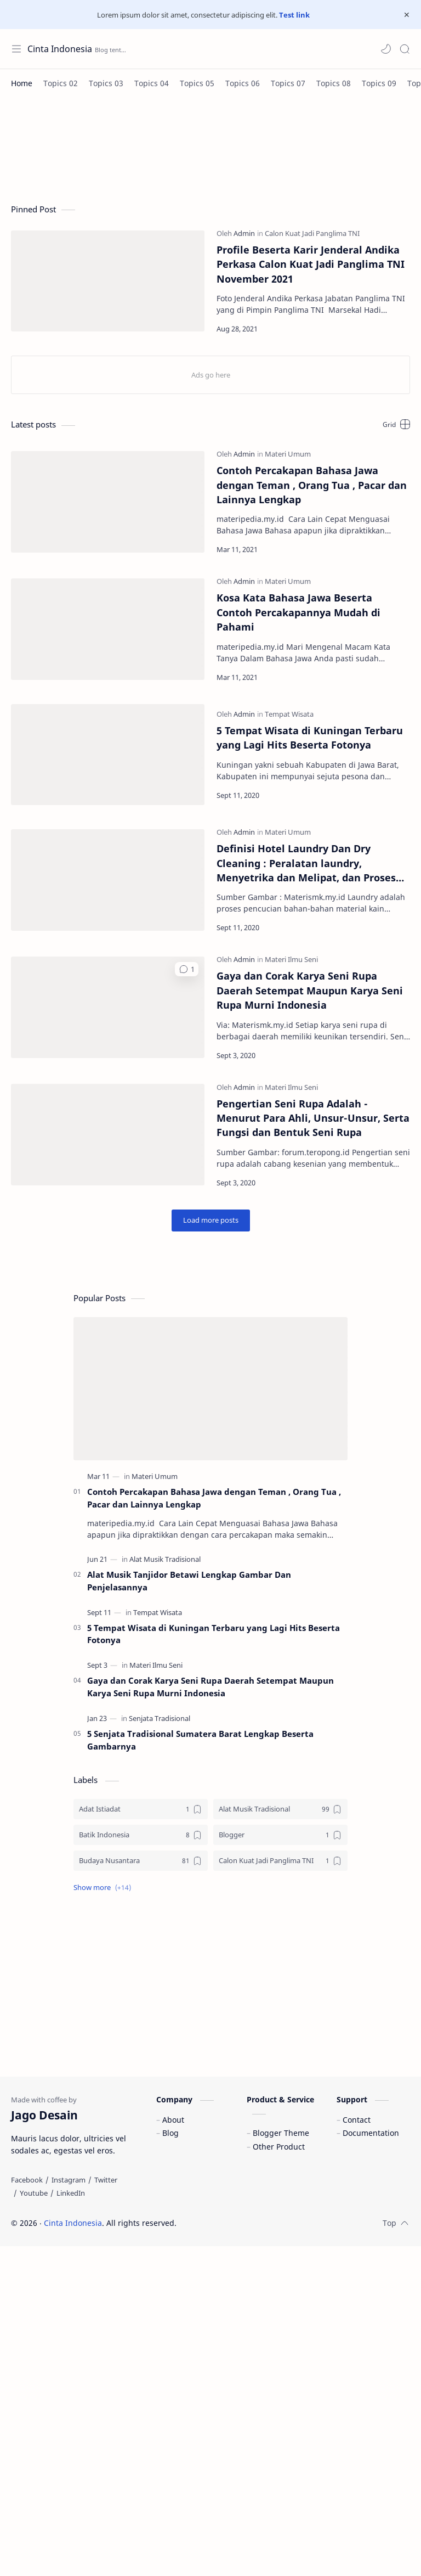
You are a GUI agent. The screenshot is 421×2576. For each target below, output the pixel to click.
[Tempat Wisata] (289, 714)
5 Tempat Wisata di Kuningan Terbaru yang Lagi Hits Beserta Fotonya (310, 737)
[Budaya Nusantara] (140, 1861)
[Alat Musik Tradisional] (165, 1559)
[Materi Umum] (288, 454)
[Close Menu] (406, 15)
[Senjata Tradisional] (159, 1718)
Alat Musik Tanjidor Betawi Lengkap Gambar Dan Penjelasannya (189, 1581)
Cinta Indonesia (73, 2223)
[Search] (404, 49)
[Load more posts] (211, 1220)
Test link (294, 15)
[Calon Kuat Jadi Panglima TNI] (312, 233)
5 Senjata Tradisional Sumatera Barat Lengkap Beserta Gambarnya (200, 1740)
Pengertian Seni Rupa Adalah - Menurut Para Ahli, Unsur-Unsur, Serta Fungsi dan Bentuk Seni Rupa (313, 1118)
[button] (386, 49)
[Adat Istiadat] (140, 1809)
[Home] (21, 83)
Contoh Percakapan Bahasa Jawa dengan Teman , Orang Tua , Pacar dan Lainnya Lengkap (312, 485)
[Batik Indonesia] (140, 1835)
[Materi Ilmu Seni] (291, 959)
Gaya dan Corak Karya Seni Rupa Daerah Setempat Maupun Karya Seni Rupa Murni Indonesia (310, 990)
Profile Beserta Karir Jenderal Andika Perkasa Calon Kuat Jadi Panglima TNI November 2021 (311, 264)
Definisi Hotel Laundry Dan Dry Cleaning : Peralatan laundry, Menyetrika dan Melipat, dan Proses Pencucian (306, 863)
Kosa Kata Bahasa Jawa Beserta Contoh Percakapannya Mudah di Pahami (298, 612)
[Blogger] (280, 1835)
